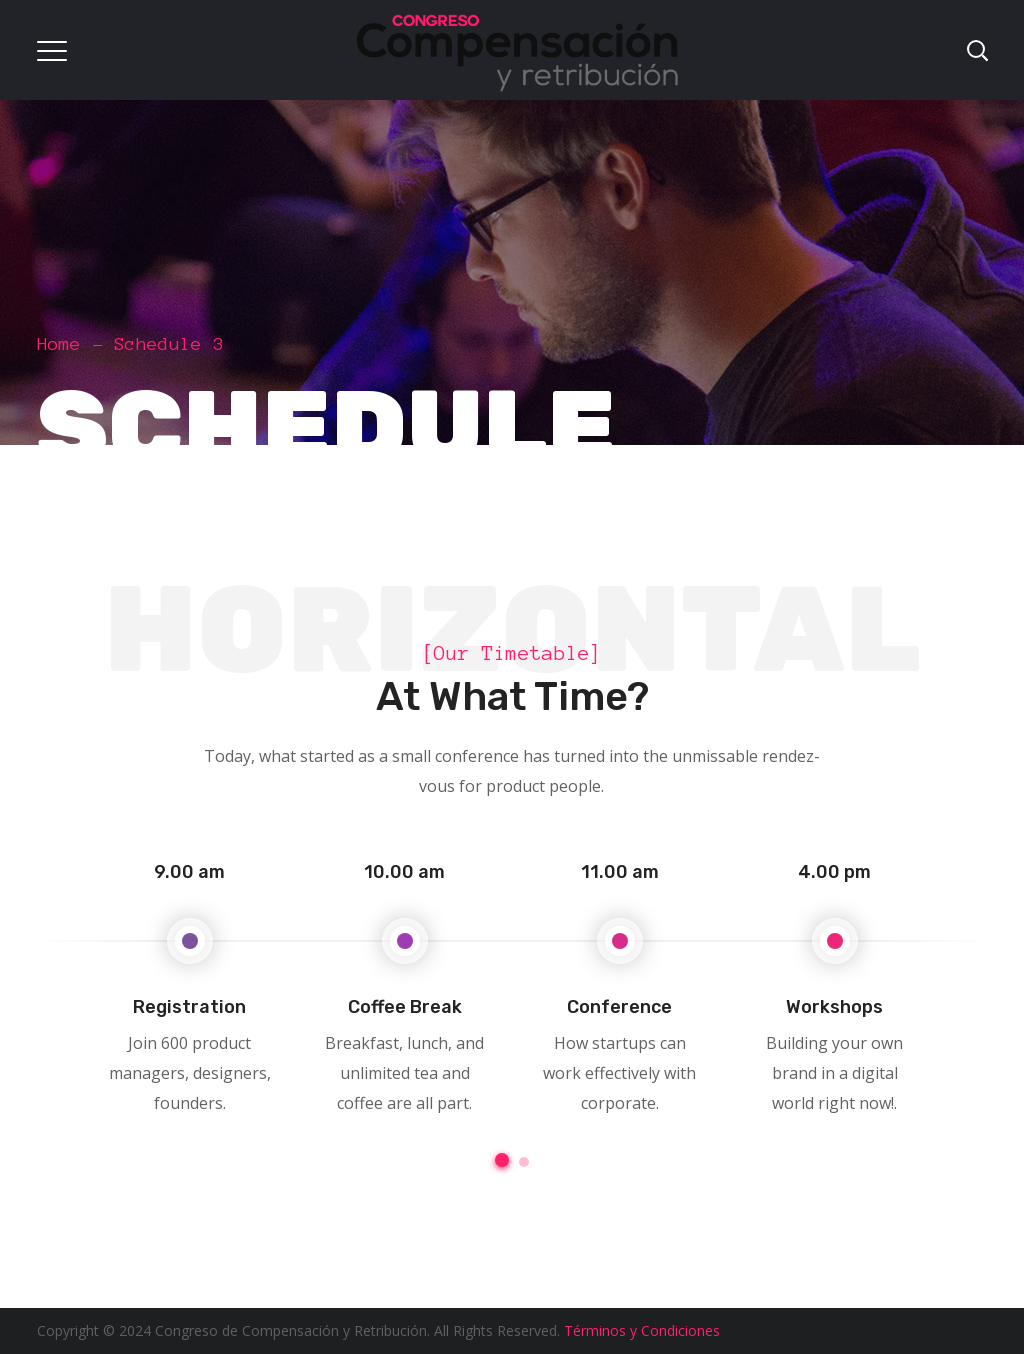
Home (59, 344)
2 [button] (524, 1162)
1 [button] (502, 1160)
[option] (189, 984)
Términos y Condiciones (642, 1330)
